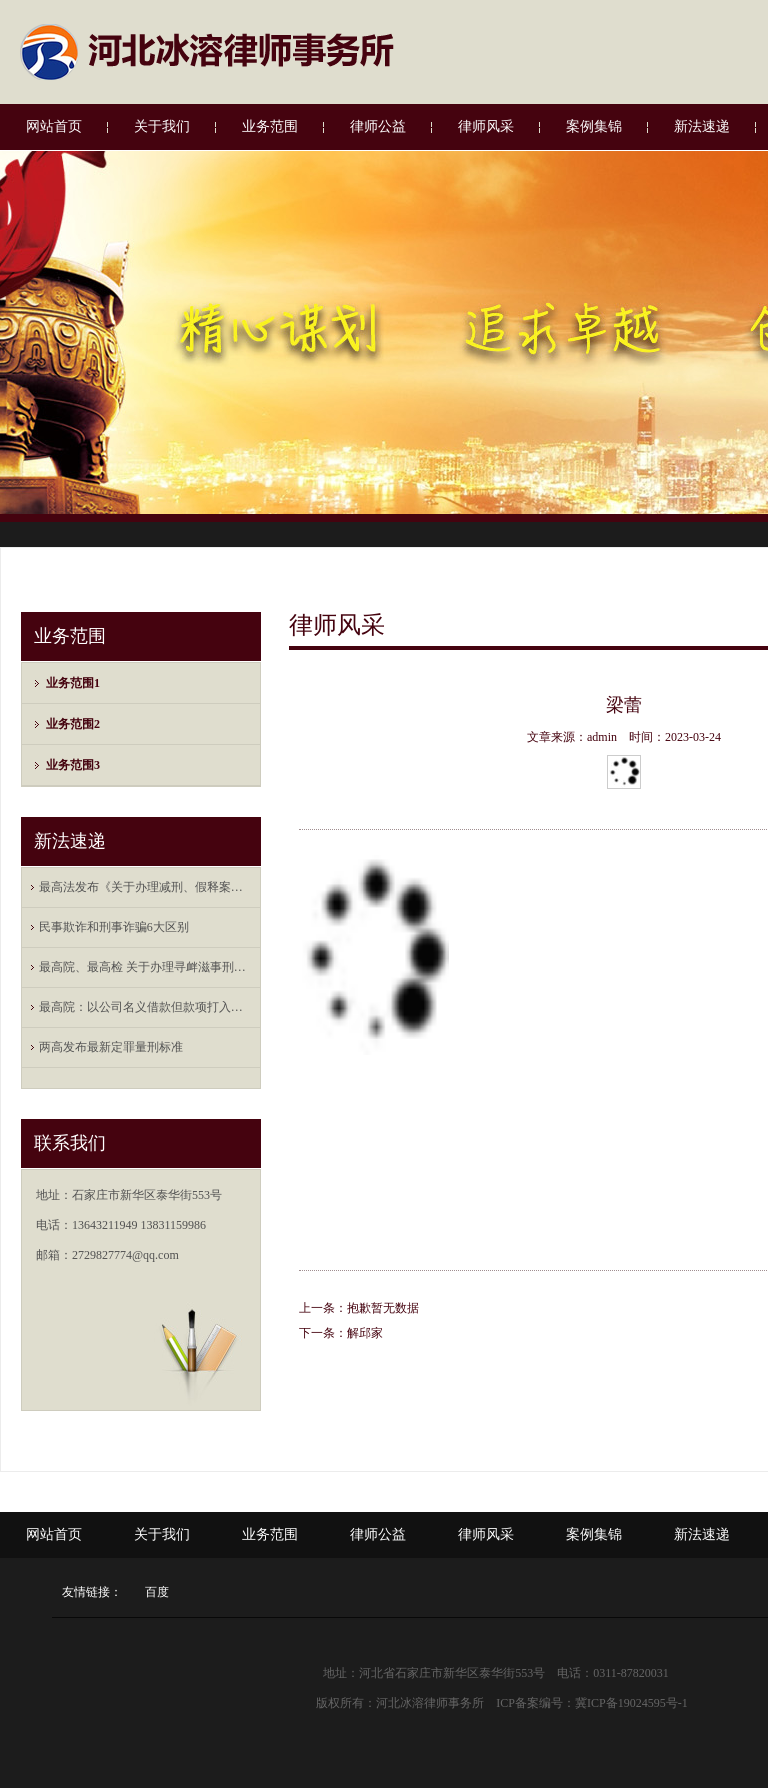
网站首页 (54, 126)
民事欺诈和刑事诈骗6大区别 (114, 927)
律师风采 (486, 126)
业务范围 (270, 126)
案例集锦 (594, 126)
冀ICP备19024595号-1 (631, 1703)
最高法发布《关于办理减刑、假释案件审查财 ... (146, 887)
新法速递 (702, 126)
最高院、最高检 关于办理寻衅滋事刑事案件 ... (146, 967)
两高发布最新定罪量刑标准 (111, 1047)
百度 (157, 1592)
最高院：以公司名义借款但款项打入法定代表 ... (146, 1007)
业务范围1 (73, 683)
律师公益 (378, 126)
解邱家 (365, 1333)
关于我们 (162, 126)
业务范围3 (73, 765)
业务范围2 (73, 724)
